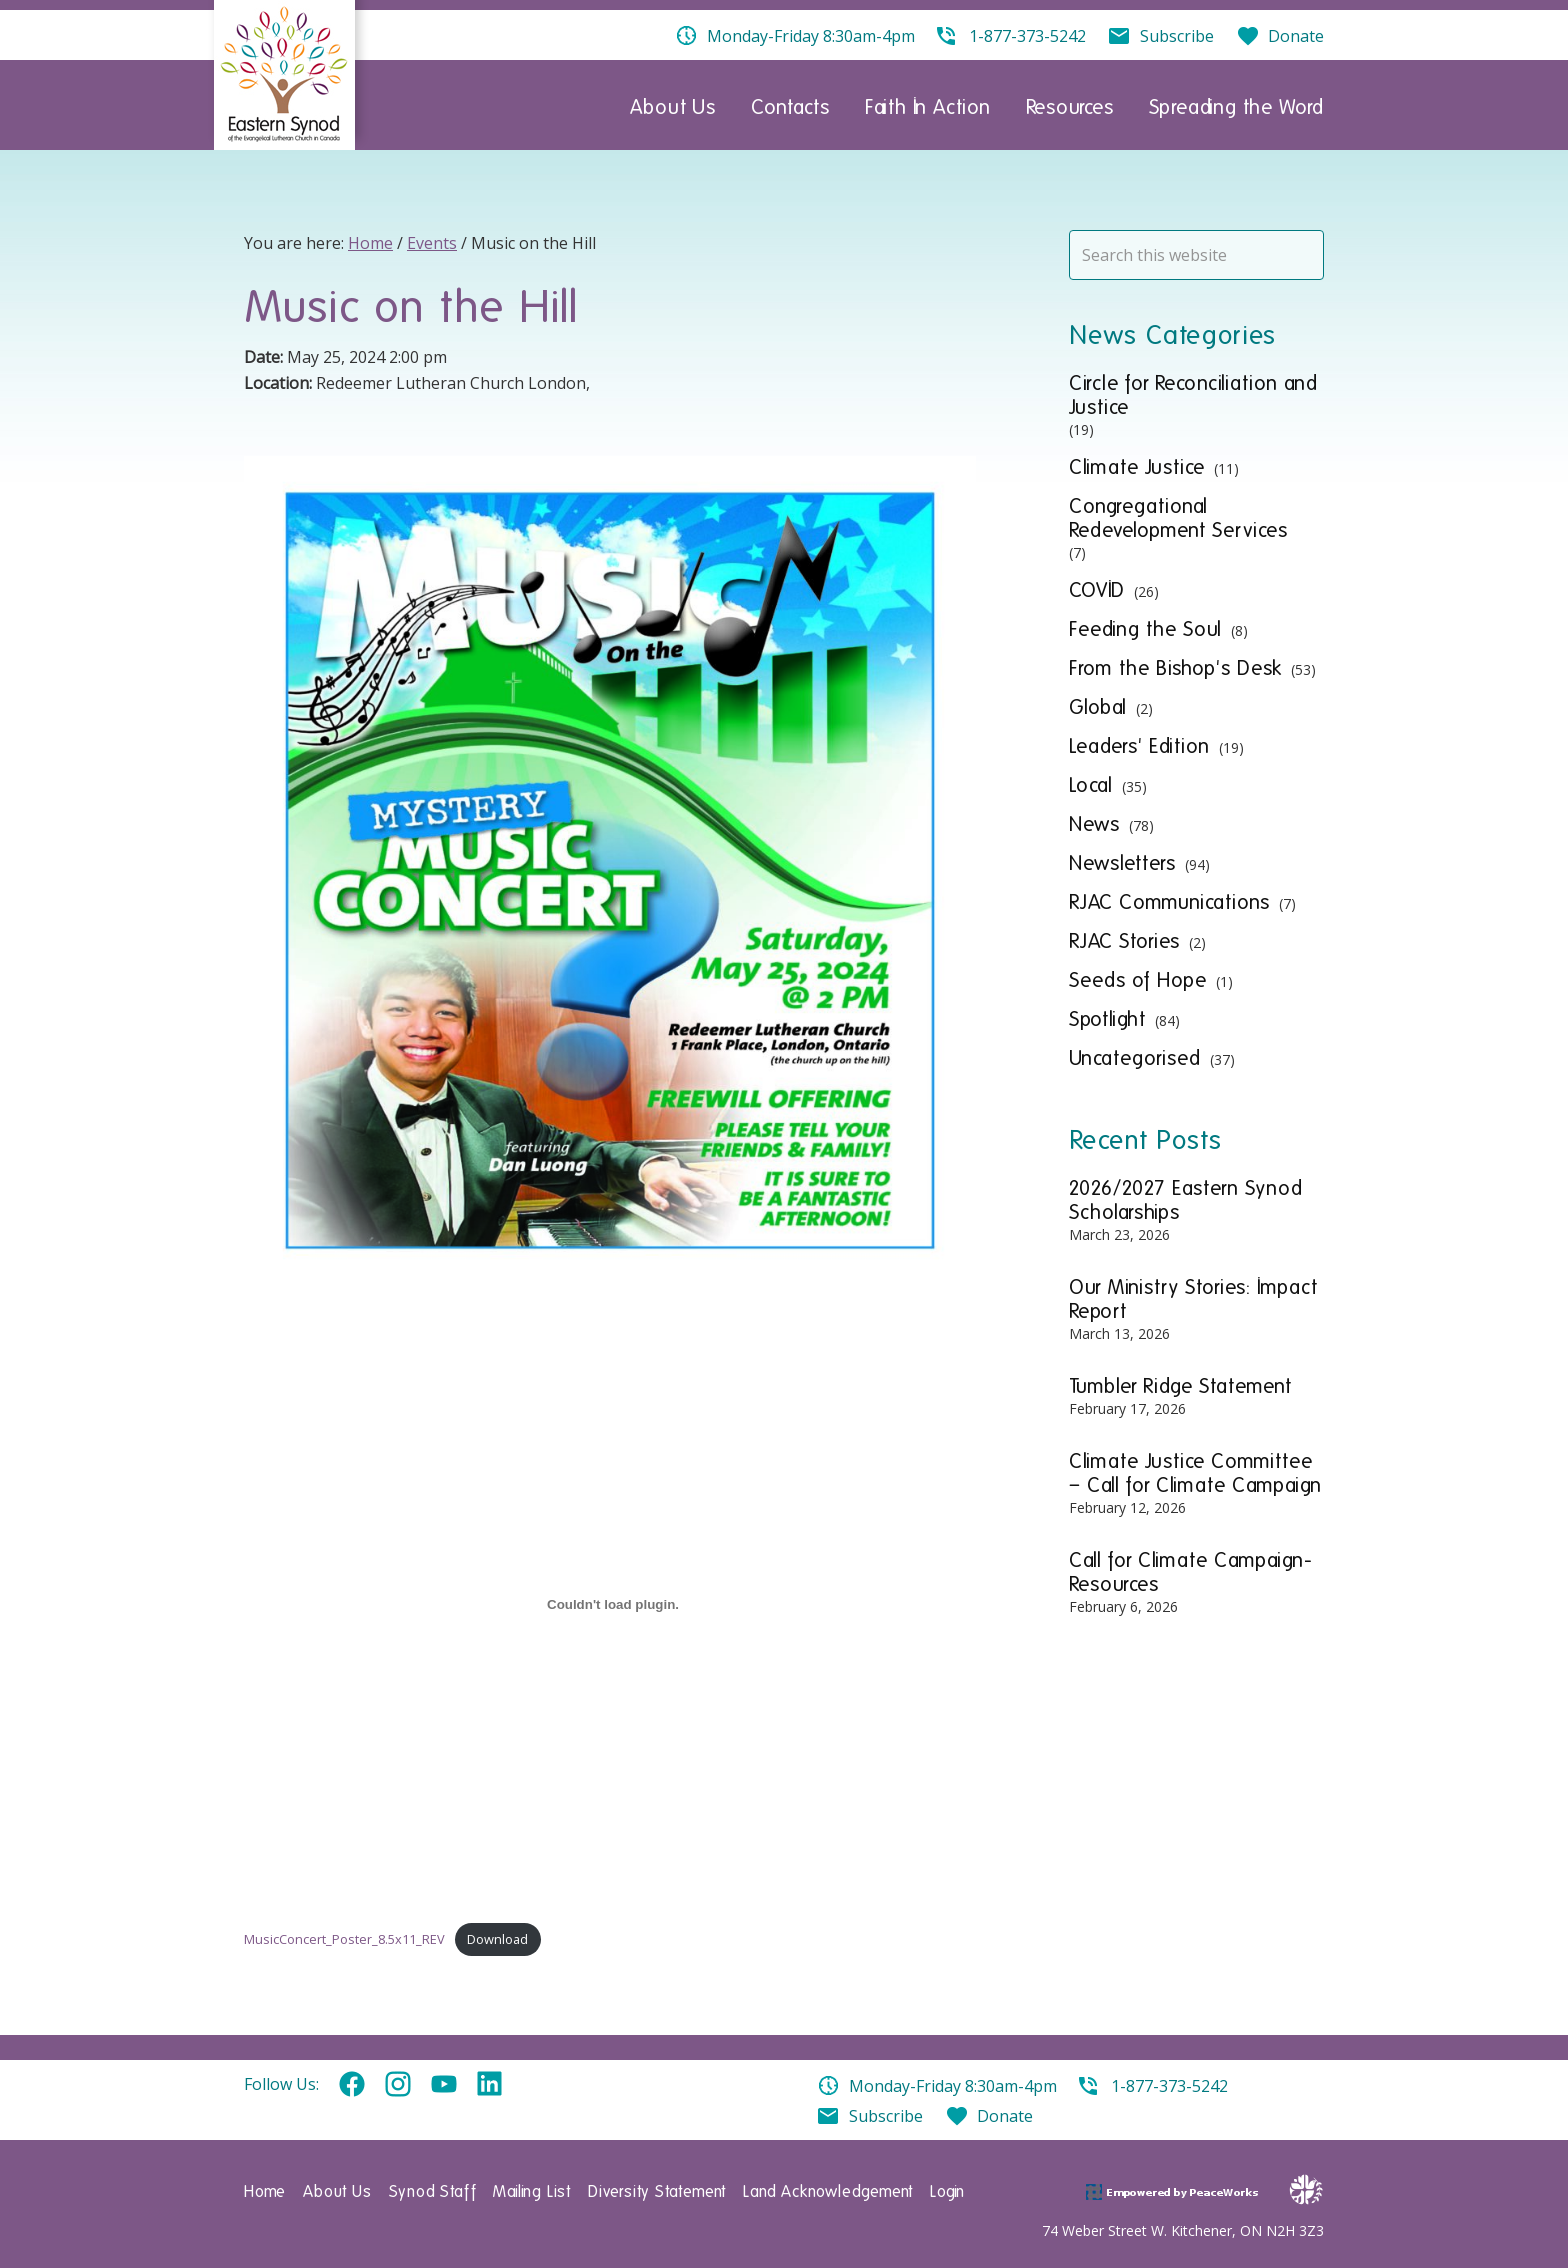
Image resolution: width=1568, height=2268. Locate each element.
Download (497, 1939)
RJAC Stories (1124, 941)
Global (1098, 707)
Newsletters (1122, 863)
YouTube (444, 2085)
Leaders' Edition (1139, 746)
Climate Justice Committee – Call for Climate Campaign (1195, 1473)
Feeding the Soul (1145, 629)
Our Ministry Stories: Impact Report (1193, 1299)
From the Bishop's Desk (1175, 668)
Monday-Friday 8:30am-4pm (953, 2086)
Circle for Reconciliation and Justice (1193, 395)
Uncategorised (1135, 1058)
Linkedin (490, 2085)
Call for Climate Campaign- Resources (1191, 1572)
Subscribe (886, 2116)
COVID (1097, 590)
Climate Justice (1137, 467)
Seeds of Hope (1138, 980)
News (1094, 824)
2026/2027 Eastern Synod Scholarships (1186, 1200)
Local (1091, 785)
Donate (1005, 2116)
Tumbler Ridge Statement (1180, 1386)
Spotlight (1107, 1019)
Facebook (352, 2085)
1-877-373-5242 (1169, 2086)
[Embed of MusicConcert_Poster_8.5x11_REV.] (613, 1604)
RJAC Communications (1169, 902)
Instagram (398, 2085)
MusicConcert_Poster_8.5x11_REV (344, 1939)
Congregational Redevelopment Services (1178, 518)
